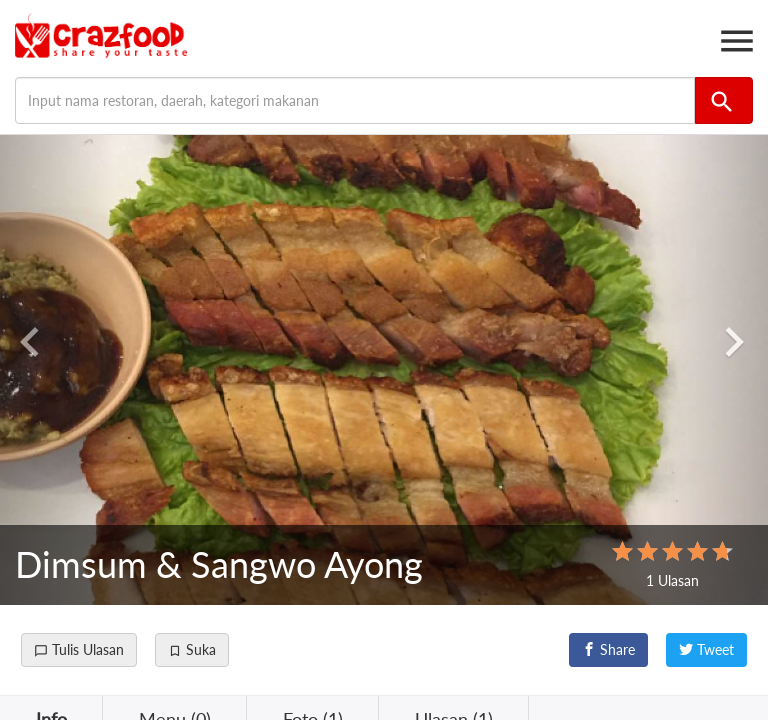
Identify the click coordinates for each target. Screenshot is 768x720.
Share (608, 649)
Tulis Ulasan (79, 649)
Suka (192, 649)
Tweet (706, 649)
